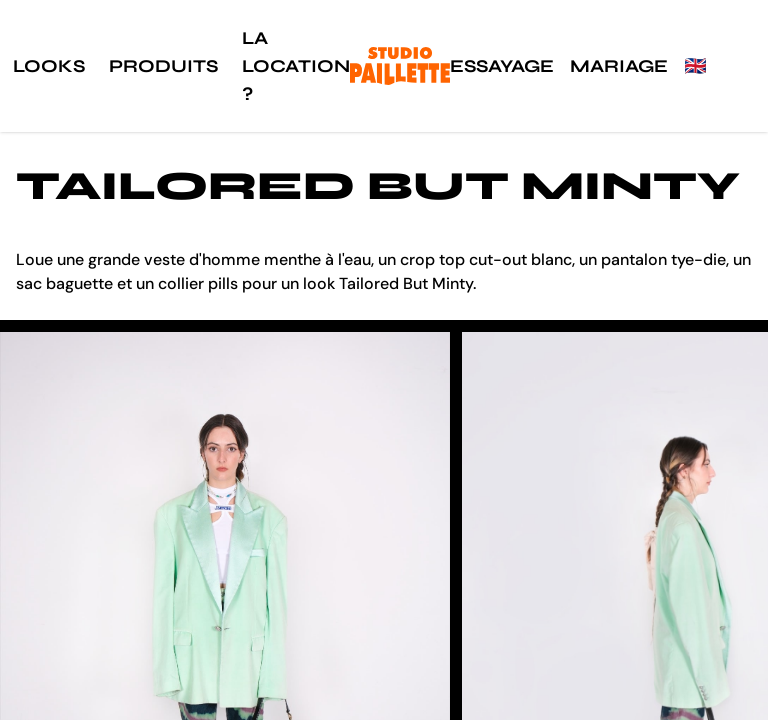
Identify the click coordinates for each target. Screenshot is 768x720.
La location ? (296, 66)
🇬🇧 (695, 66)
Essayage (502, 66)
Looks (49, 66)
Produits (163, 66)
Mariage (619, 66)
